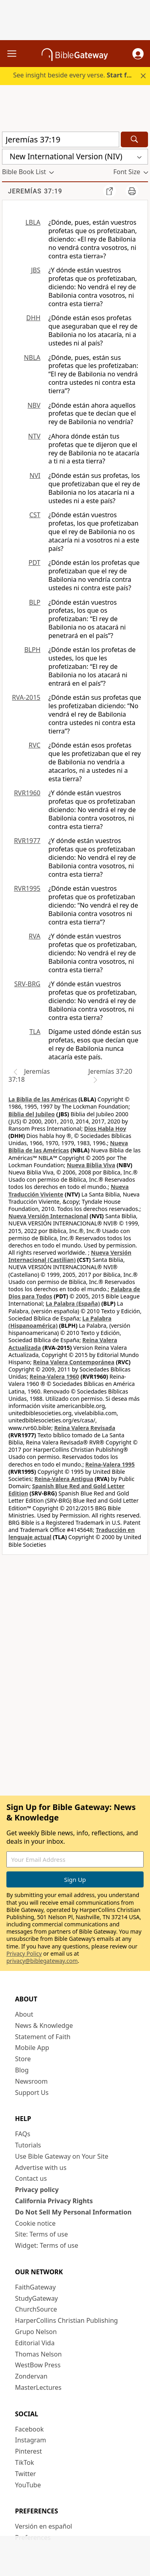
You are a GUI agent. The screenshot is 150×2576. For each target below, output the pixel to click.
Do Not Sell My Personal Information (73, 2212)
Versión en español (43, 2526)
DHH (33, 317)
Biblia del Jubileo (31, 1114)
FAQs (22, 2133)
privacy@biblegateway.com (42, 1961)
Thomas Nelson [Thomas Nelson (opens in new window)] (38, 2354)
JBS (35, 270)
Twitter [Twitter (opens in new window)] (25, 2473)
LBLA (33, 222)
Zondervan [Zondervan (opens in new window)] (31, 2376)
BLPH (32, 649)
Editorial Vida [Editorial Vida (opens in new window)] (35, 2342)
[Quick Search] (60, 139)
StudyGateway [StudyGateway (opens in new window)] (36, 2298)
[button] (138, 53)
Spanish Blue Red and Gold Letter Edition (66, 1489)
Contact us (31, 2178)
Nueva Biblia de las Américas (68, 1146)
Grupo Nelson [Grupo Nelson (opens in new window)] (36, 2331)
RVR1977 (27, 840)
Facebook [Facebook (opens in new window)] (29, 2429)
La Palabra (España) (73, 1303)
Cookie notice (35, 2223)
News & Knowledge (44, 2025)
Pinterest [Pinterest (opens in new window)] (28, 2451)
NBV (34, 405)
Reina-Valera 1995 (109, 1464)
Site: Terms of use (41, 2234)
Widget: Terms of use (46, 2245)
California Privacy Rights (54, 2200)
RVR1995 (27, 888)
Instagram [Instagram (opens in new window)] (30, 2440)
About (24, 2014)
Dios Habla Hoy (105, 1128)
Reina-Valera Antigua (63, 1479)
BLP (34, 602)
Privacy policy (37, 2189)
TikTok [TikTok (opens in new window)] (24, 2462)
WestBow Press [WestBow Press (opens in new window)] (38, 2365)
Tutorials (28, 2145)
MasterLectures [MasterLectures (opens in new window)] (38, 2387)
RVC (34, 745)
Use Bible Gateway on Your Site (61, 2156)
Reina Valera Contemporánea (73, 1362)
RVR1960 (27, 792)
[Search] (134, 139)
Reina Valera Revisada (84, 1428)
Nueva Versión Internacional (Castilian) (69, 1256)
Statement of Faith (43, 2036)
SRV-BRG (27, 983)
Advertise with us (41, 2167)
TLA (34, 1031)
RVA (34, 936)
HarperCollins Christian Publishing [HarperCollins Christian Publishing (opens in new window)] (66, 2320)
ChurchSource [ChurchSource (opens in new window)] (36, 2309)
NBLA (32, 357)
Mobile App (32, 2047)
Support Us (32, 2092)
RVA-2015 (26, 697)
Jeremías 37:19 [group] (35, 191)
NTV (34, 436)
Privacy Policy (24, 1953)
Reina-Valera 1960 (54, 1376)
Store (23, 2058)
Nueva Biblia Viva (91, 1165)
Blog (22, 2070)
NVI (35, 475)
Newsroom (31, 2081)
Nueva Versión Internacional (48, 1216)
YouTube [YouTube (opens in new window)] (28, 2485)
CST (34, 514)
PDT (34, 562)
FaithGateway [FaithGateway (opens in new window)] (35, 2287)
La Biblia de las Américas (42, 1099)
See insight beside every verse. (76, 75)
